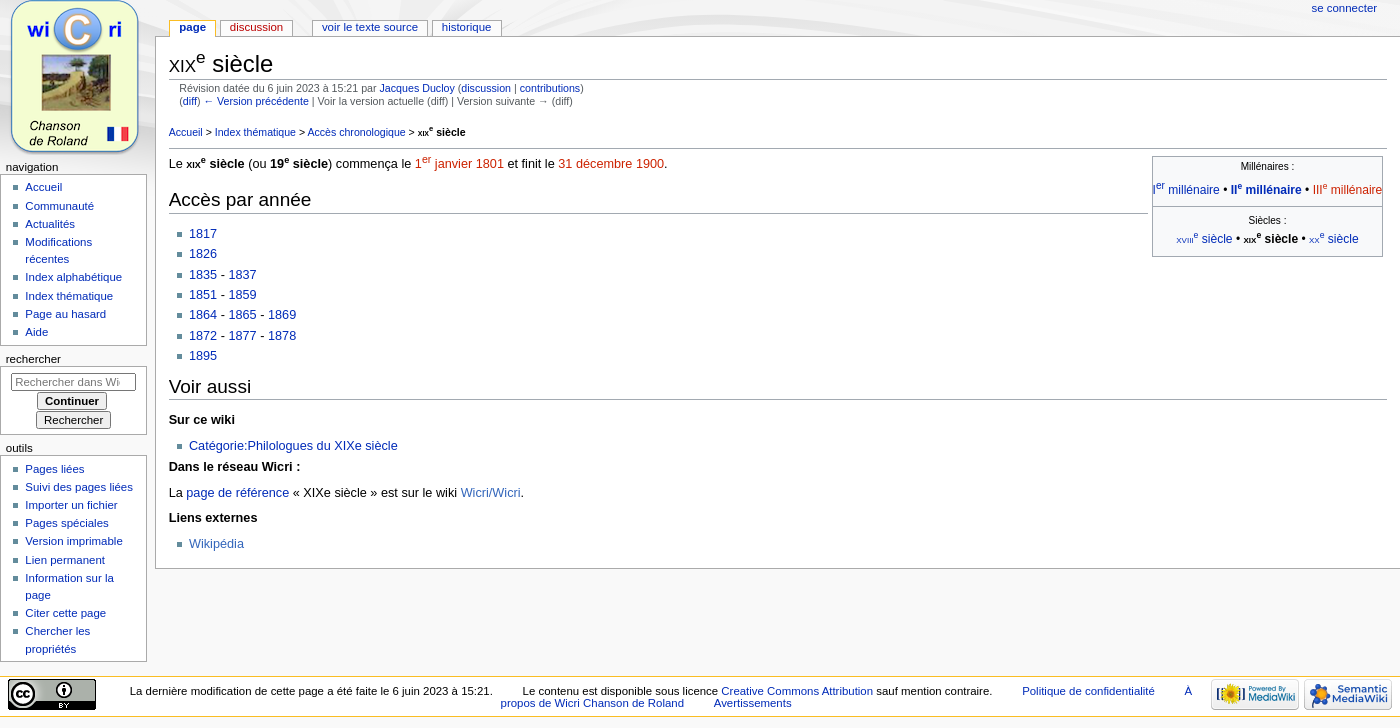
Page (192, 27)
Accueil (186, 132)
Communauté (59, 206)
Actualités (50, 224)
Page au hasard (65, 314)
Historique (467, 27)
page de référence (237, 493)
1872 (203, 336)
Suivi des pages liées (79, 487)
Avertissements (753, 703)
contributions (550, 88)
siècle (442, 132)
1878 (282, 336)
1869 (282, 315)
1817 (203, 234)
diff (190, 101)
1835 (203, 275)
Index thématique (255, 132)
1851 (203, 295)
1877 (242, 336)
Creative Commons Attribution (797, 691)
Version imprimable (73, 541)
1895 (203, 356)
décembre (604, 164)
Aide (36, 332)
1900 (650, 164)
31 (565, 164)
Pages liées (54, 469)
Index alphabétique (73, 277)
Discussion (256, 27)
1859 (242, 295)
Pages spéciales (66, 523)
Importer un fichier (71, 505)
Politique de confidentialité (1088, 691)
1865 (242, 315)
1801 (490, 164)
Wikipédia (216, 544)
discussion (486, 88)
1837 (242, 275)
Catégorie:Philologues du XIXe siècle (293, 446)
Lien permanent (65, 560)
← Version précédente (255, 101)
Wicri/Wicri (491, 493)
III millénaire (1348, 190)
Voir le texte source (370, 27)
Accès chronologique (356, 132)
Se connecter (1345, 8)
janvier (453, 164)
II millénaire (1266, 190)
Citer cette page (65, 613)
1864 (203, 315)
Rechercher (33, 359)
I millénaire (1186, 190)
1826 (203, 254)
